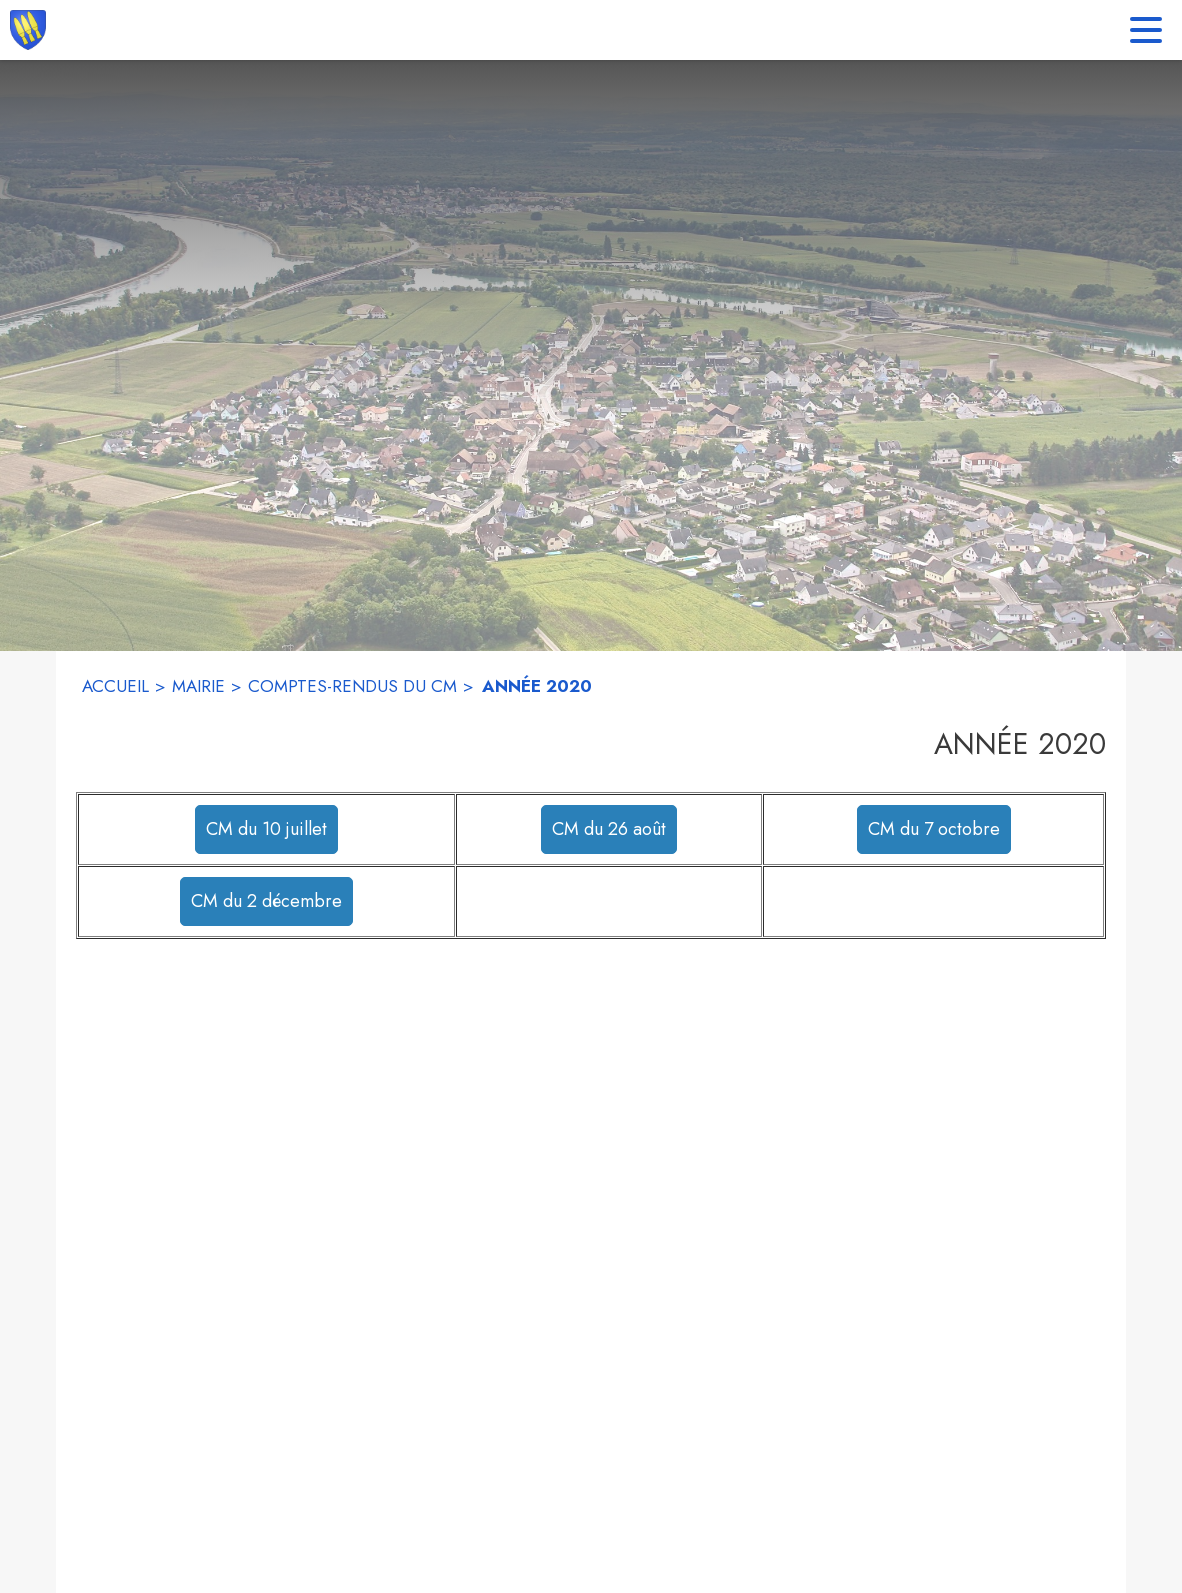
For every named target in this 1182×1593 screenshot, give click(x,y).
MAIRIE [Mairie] (198, 686)
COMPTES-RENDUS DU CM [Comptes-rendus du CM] (352, 686)
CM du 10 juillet (266, 829)
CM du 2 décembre (266, 901)
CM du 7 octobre (934, 829)
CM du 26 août (609, 829)
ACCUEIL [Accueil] (115, 686)
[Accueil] (28, 30)
